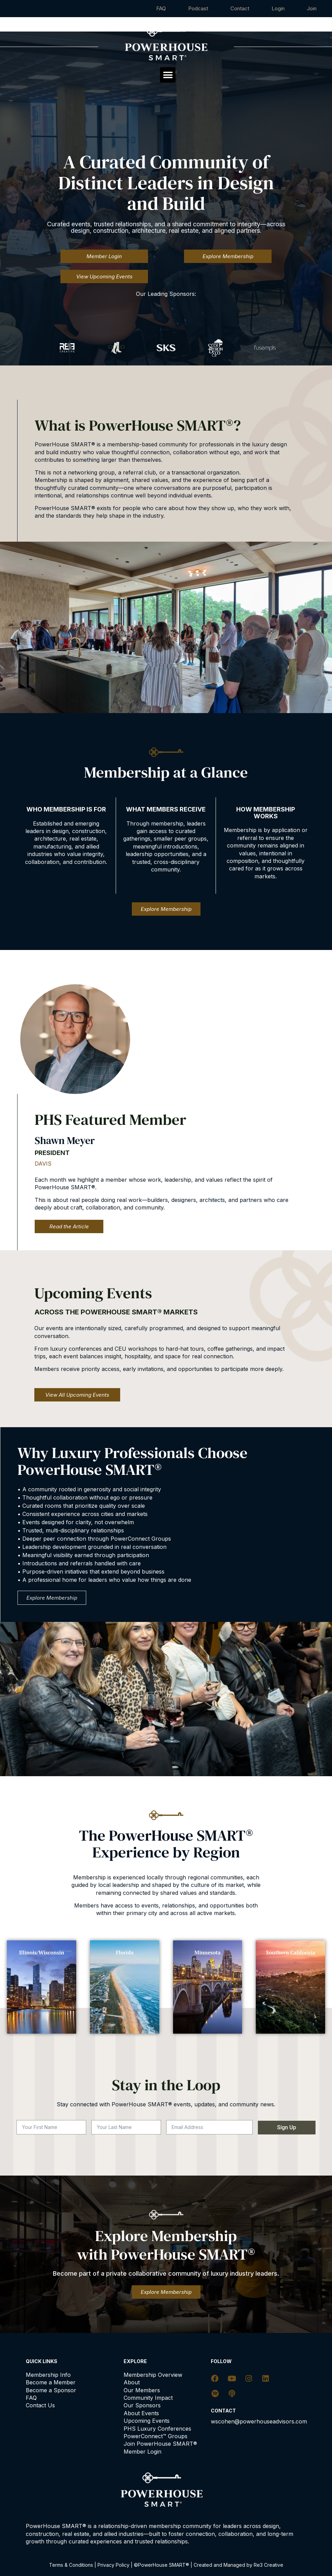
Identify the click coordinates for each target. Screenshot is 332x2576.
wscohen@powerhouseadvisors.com (259, 2421)
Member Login (142, 2451)
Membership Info (48, 2374)
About (132, 2382)
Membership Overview (153, 2374)
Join (312, 8)
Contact (239, 8)
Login (278, 8)
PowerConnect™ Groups (155, 2436)
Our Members (142, 2390)
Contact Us (40, 2405)
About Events (141, 2413)
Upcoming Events (147, 2420)
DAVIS (43, 1163)
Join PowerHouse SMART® (160, 2443)
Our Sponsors (142, 2405)
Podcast (198, 8)
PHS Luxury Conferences (157, 2428)
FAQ (161, 8)
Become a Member (51, 2382)
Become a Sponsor (51, 2390)
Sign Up (286, 2127)
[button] (167, 75)
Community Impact (148, 2397)
